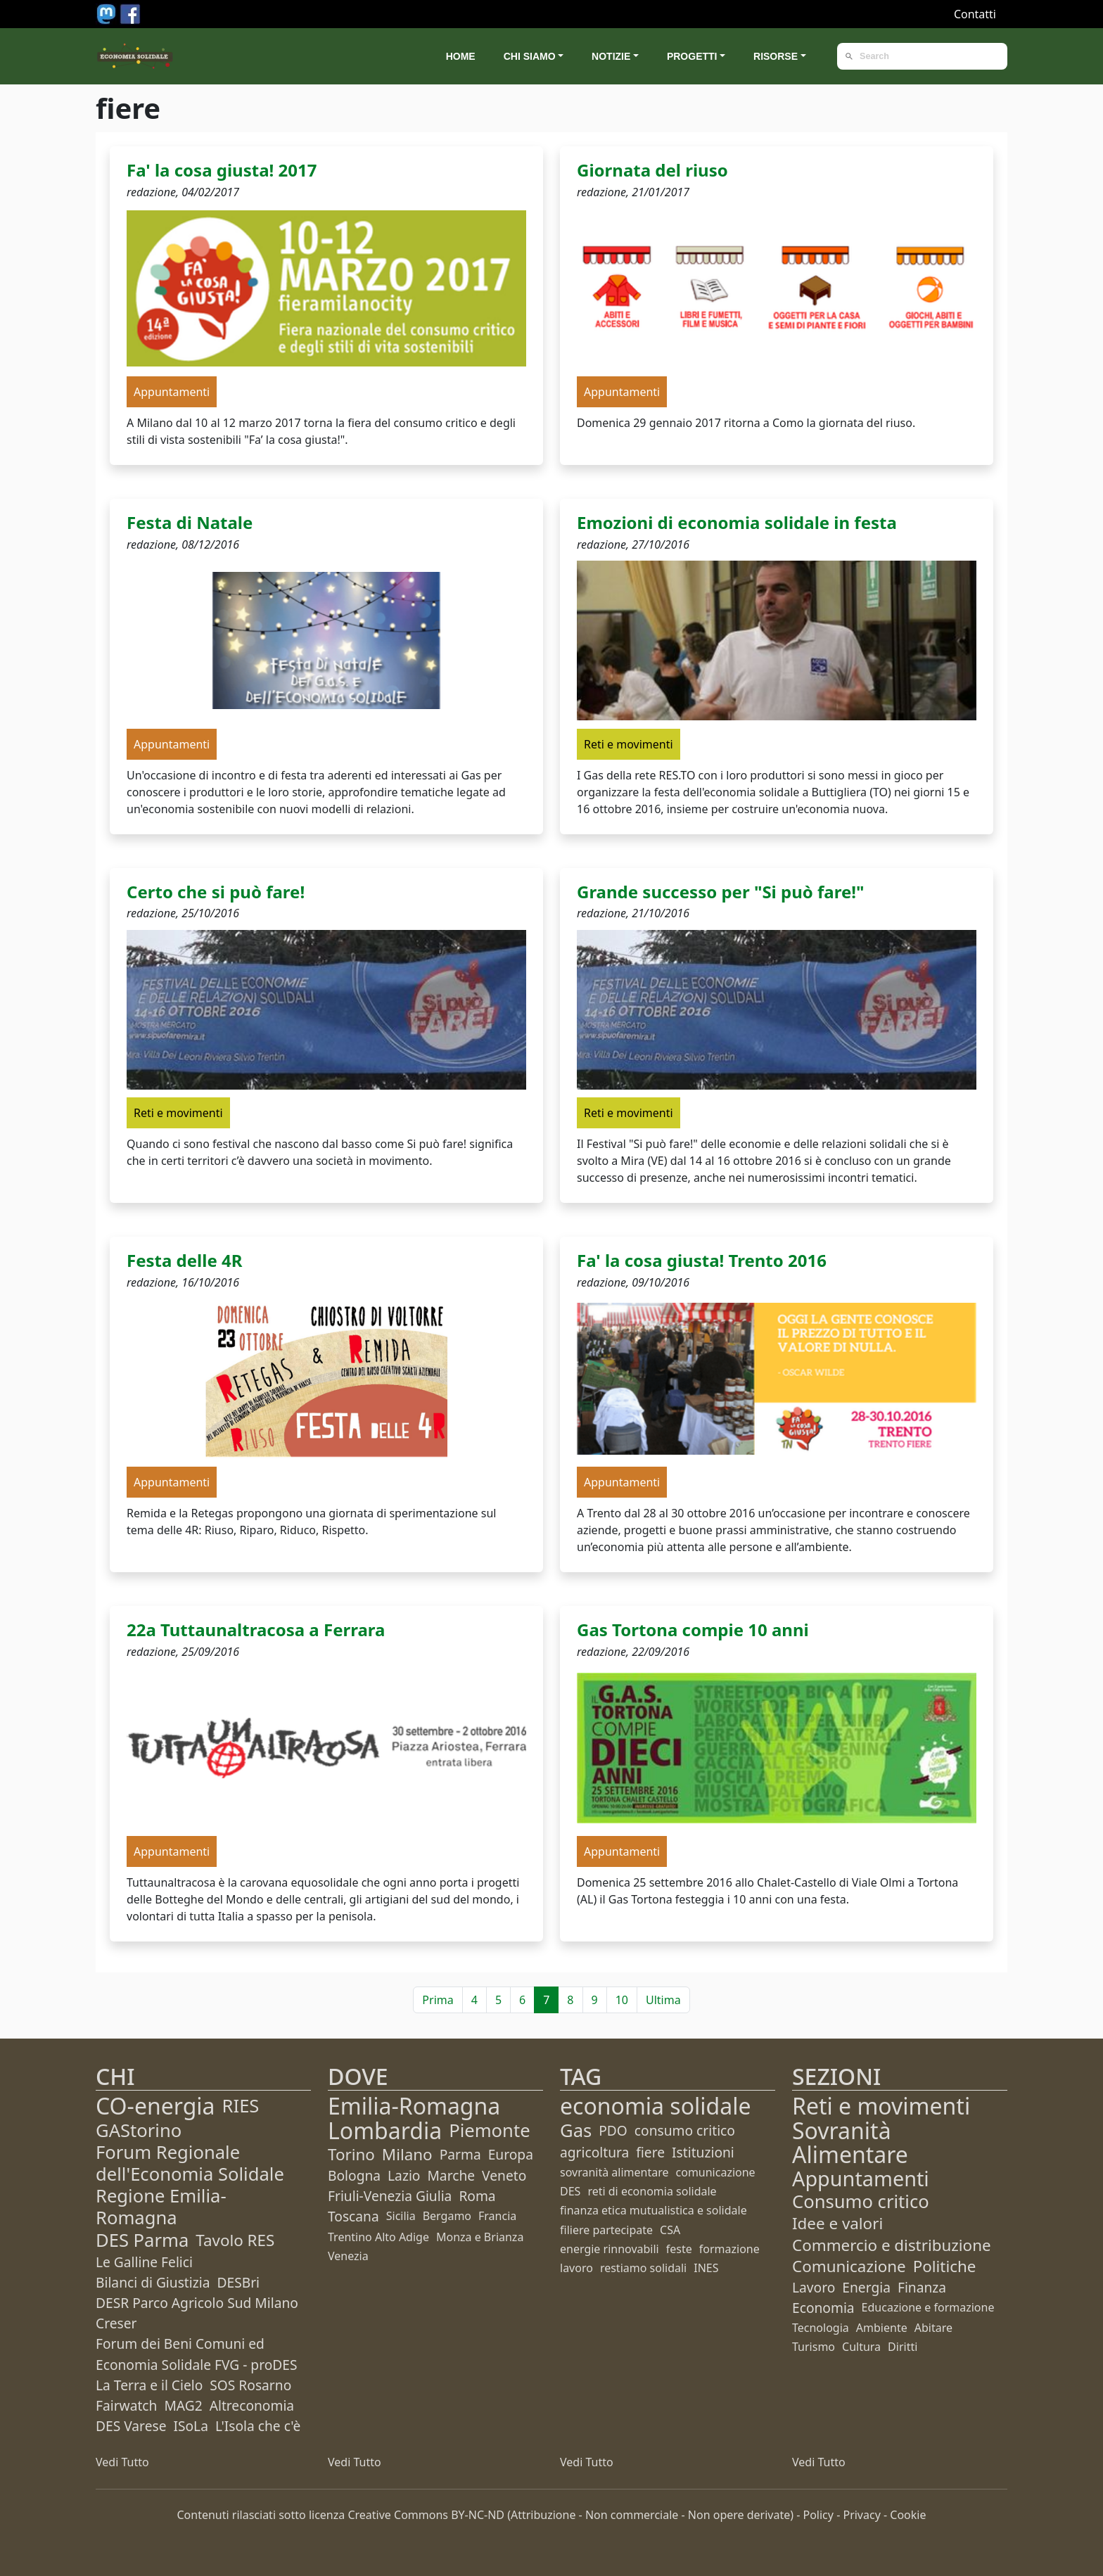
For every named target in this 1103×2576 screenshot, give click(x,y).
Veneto (504, 2175)
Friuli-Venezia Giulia (390, 2195)
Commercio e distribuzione (891, 2245)
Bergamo (447, 2216)
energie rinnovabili (609, 2249)
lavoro (576, 2268)
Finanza (922, 2287)
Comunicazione (849, 2266)
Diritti (902, 2346)
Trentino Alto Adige (378, 2237)
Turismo (813, 2346)
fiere (650, 2152)
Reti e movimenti (881, 2106)
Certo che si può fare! (216, 891)
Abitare (933, 2327)
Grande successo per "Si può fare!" (721, 891)
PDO (613, 2130)
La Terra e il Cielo (149, 2385)
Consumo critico (860, 2201)
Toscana (353, 2216)
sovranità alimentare (614, 2172)
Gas (576, 2130)
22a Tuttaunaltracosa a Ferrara (256, 1629)
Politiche (944, 2266)
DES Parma (142, 2240)
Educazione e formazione (928, 2307)
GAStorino (138, 2130)
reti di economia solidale (651, 2191)
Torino (351, 2154)
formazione (729, 2249)
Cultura (861, 2346)
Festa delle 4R (184, 1260)
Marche (451, 2175)
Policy (818, 2515)
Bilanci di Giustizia (153, 2282)
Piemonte (489, 2130)
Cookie (908, 2515)
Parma (460, 2154)
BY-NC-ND (477, 2515)
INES (706, 2268)
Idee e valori (837, 2223)
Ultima (663, 2000)
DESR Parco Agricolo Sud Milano (197, 2302)
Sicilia (401, 2216)
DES (570, 2191)
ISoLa (190, 2425)
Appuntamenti (860, 2178)
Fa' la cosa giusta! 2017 (222, 169)
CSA (670, 2230)
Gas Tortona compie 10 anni (693, 1629)
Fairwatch (126, 2405)
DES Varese (131, 2425)
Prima (437, 2000)
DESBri (238, 2282)
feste (679, 2249)
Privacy (861, 2515)
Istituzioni (703, 2152)
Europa (510, 2154)
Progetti (692, 56)
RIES (241, 2105)
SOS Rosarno (250, 2385)
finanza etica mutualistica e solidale (653, 2210)
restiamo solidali (643, 2268)
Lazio (404, 2175)
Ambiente (881, 2327)
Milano (407, 2154)
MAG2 (183, 2405)
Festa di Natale (190, 522)
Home (461, 56)
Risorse (775, 56)
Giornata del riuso (652, 169)
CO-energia (155, 2106)
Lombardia (385, 2130)
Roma (477, 2195)
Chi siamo (530, 56)
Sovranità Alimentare (850, 2142)
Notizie (611, 56)
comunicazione (715, 2172)
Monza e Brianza (479, 2237)
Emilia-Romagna (414, 2106)
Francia (497, 2216)
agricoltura (594, 2152)
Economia (823, 2307)
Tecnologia (820, 2327)
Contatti (975, 14)
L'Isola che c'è (257, 2425)
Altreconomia (252, 2405)
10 (622, 2000)
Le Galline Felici (144, 2261)
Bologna (354, 2175)
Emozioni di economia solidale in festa (737, 522)
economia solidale (655, 2106)
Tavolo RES (235, 2240)
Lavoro (813, 2287)
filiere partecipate (606, 2230)
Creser (116, 2323)
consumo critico (685, 2130)
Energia (866, 2287)
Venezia (348, 2256)
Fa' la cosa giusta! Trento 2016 (702, 1260)
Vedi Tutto (122, 2462)
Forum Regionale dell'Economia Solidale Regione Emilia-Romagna (190, 2185)
